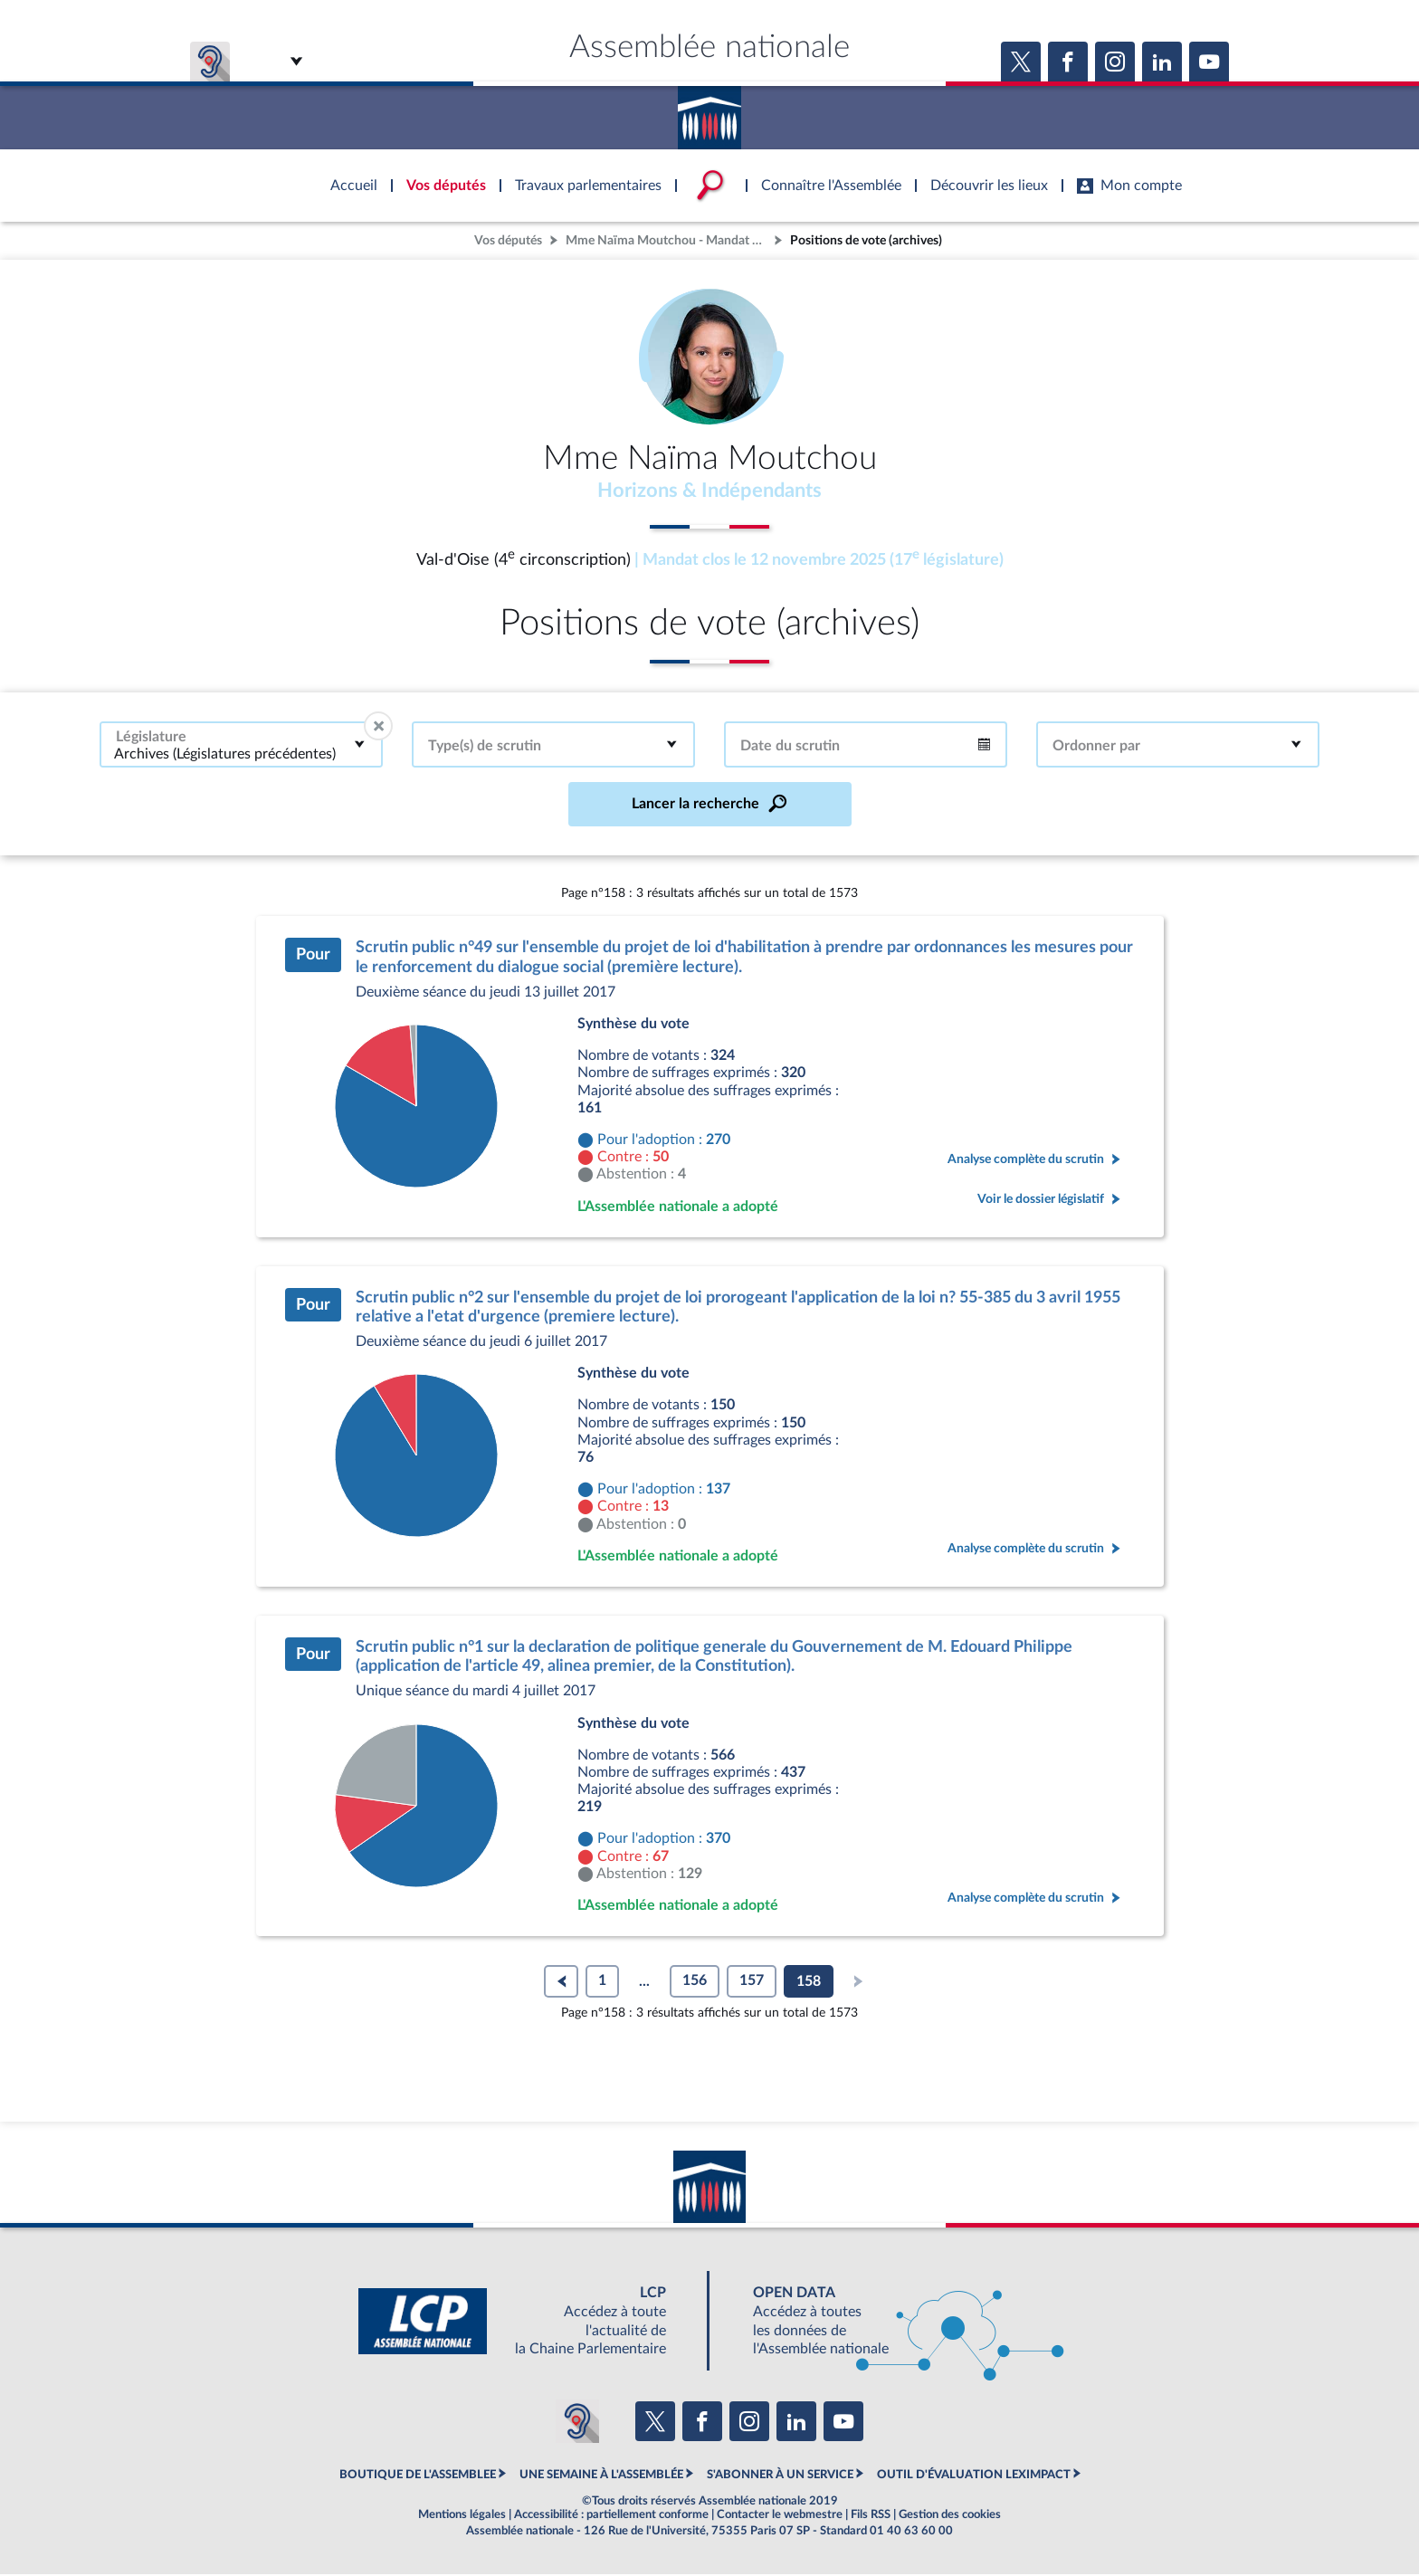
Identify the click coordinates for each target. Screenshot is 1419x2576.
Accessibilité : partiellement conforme (611, 2516)
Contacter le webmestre (780, 2516)
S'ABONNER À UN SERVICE (780, 2476)
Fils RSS (870, 2516)
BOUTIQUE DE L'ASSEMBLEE (417, 2476)
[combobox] (241, 746)
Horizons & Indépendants (710, 491)
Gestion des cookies (950, 2516)
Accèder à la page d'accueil (709, 111)
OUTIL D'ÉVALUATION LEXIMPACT (974, 2476)
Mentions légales (462, 2516)
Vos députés (508, 240)
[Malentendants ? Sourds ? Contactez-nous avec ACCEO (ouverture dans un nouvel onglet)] (577, 2423)
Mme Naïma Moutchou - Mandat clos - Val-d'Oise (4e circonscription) (668, 240)
